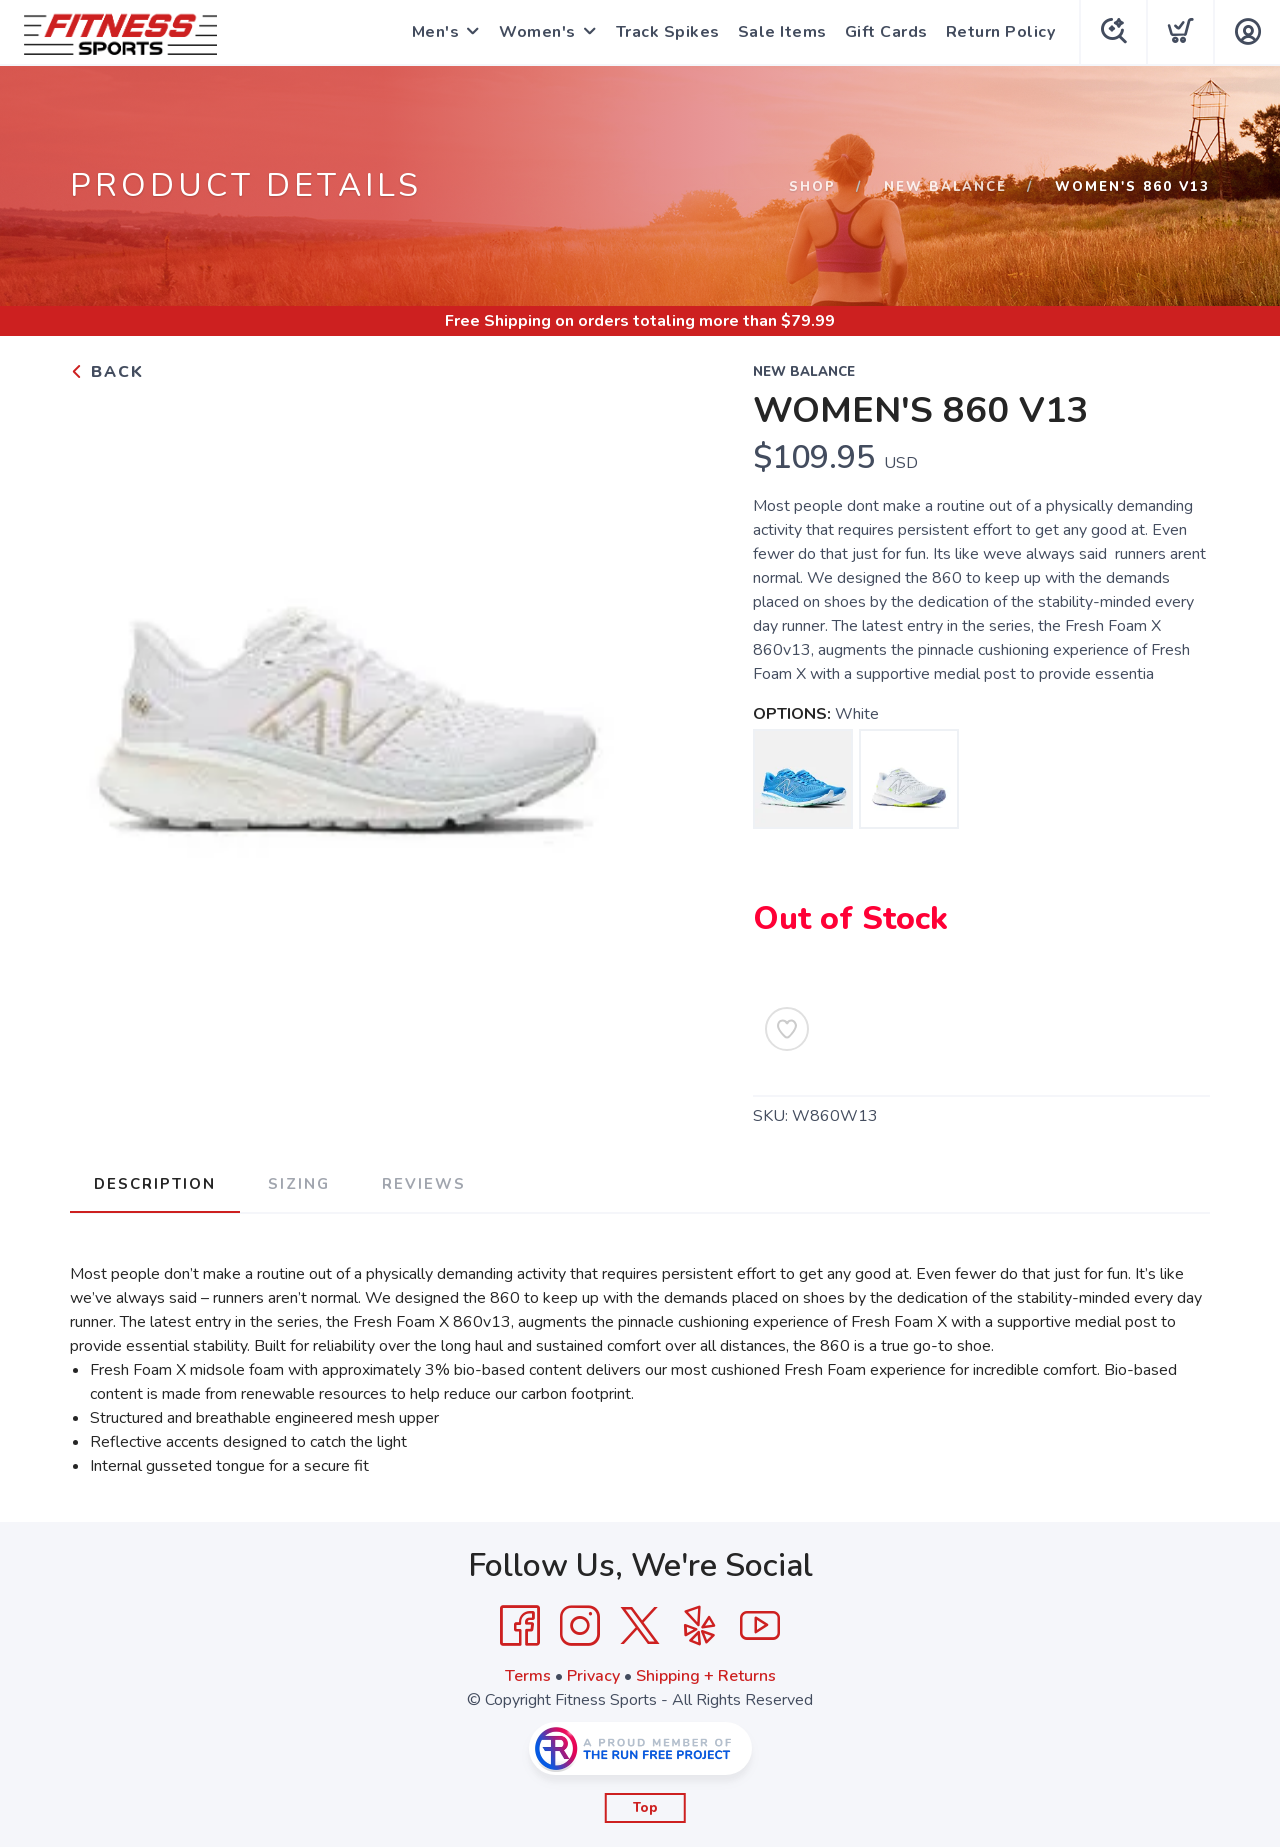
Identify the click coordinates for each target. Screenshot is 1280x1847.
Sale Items (782, 32)
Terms (528, 1676)
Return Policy (1001, 32)
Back (107, 372)
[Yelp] (700, 1626)
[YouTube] (760, 1626)
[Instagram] (580, 1626)
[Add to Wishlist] (787, 1029)
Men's (436, 32)
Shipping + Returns (706, 1676)
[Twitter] (640, 1626)
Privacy (593, 1676)
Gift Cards (886, 32)
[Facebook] (520, 1626)
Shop (812, 187)
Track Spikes (668, 32)
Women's (537, 32)
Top (645, 1808)
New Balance (945, 187)
